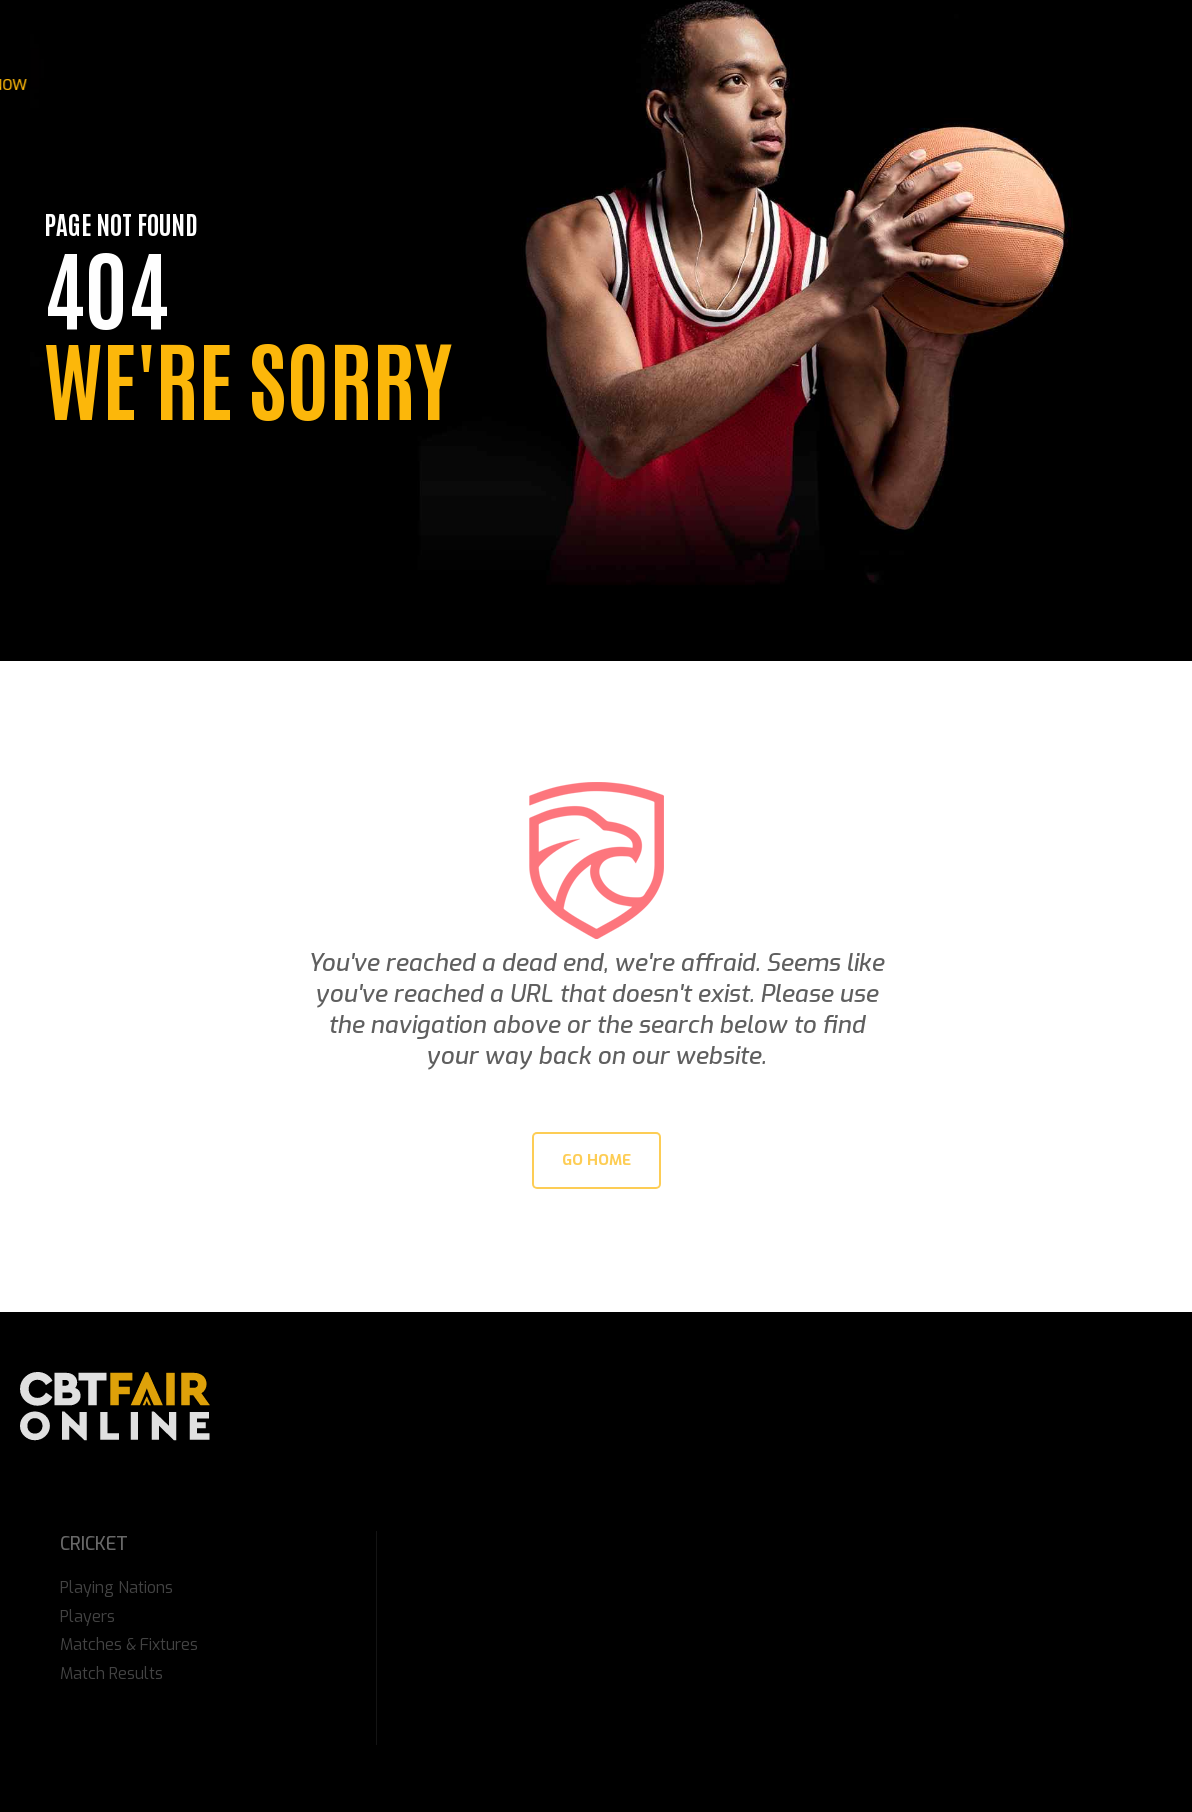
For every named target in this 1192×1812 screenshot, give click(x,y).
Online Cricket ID (871, 85)
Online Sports (729, 85)
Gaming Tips (480, 85)
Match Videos (600, 85)
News (185, 85)
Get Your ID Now (1021, 85)
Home (41, 85)
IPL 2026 (113, 85)
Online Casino (360, 85)
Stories (257, 85)
